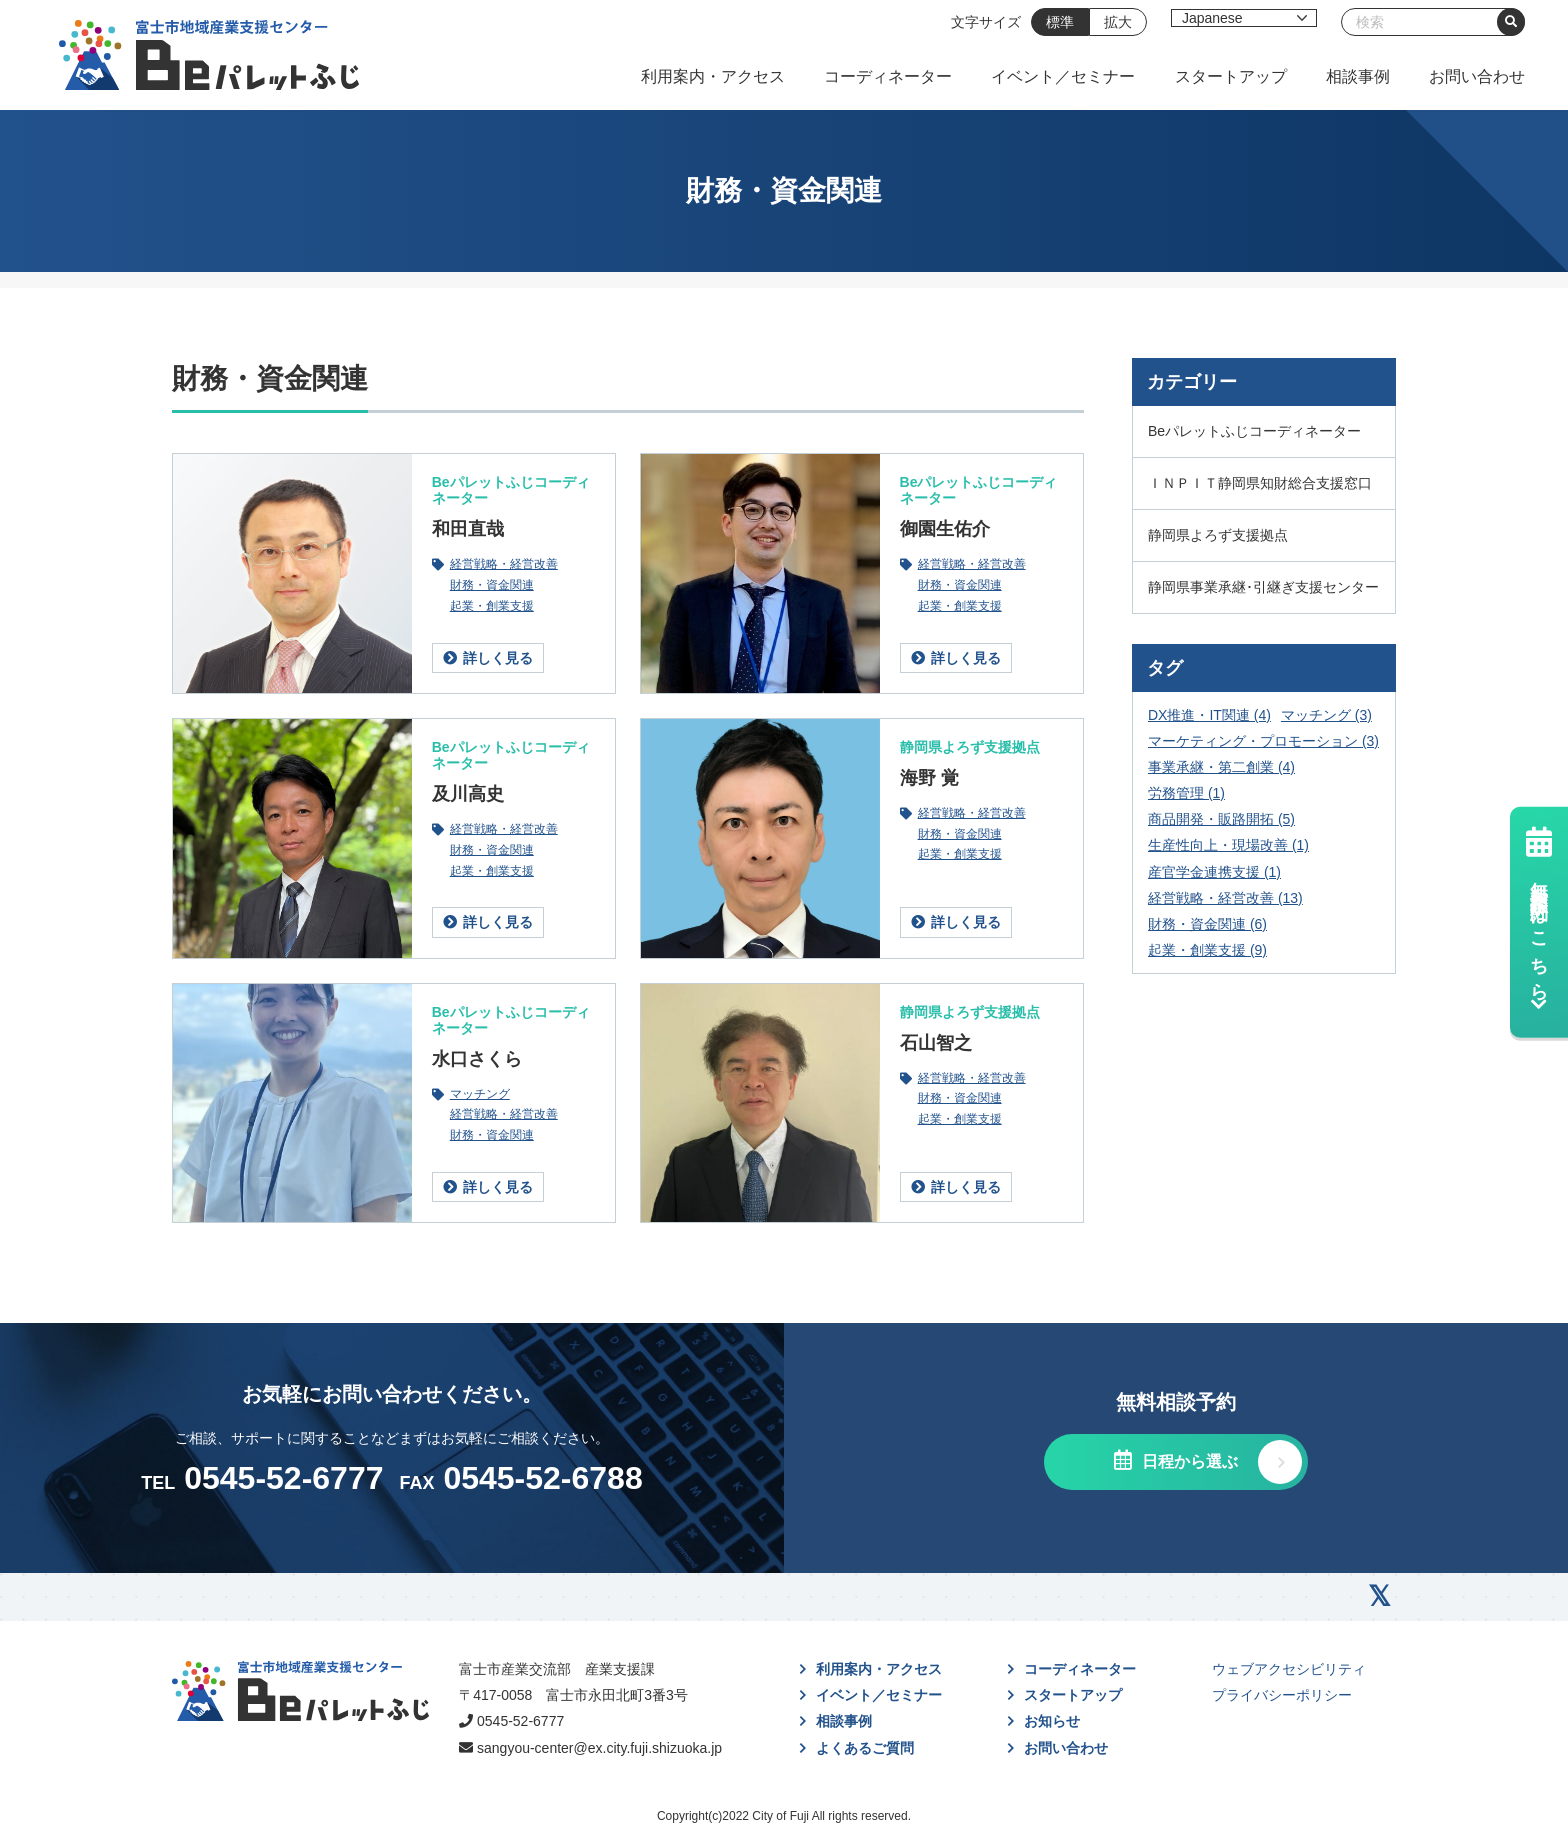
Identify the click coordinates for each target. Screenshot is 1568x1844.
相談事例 (1358, 76)
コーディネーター (888, 76)
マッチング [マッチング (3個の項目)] (1326, 715)
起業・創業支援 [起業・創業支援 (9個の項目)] (1207, 950)
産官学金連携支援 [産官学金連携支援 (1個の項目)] (1214, 872)
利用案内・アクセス (713, 76)
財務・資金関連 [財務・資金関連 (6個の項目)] (1207, 924)
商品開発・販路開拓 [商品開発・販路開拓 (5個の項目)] (1221, 819)
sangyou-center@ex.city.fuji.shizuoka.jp (599, 1748)
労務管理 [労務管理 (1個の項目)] (1186, 793)
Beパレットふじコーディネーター (511, 490)
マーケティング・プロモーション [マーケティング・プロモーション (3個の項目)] (1263, 741)
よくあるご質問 (865, 1748)
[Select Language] (1244, 18)
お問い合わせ (1477, 76)
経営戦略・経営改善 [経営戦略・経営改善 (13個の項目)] (1225, 898)
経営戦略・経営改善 (504, 564)
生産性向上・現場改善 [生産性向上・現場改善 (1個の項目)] (1228, 845)
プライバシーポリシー (1282, 1695)
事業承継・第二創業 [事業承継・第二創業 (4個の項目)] (1221, 767)
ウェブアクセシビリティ (1289, 1669)
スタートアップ (1231, 76)
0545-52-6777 (520, 1721)
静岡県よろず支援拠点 (970, 747)
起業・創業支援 (492, 606)
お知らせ (1052, 1721)
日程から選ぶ (1187, 1461)
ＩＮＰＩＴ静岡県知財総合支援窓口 (1260, 483)
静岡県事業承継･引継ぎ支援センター (1263, 587)
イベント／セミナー (1063, 76)
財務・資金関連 (492, 585)
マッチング (480, 1094)
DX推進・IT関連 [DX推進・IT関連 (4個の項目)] (1209, 715)
